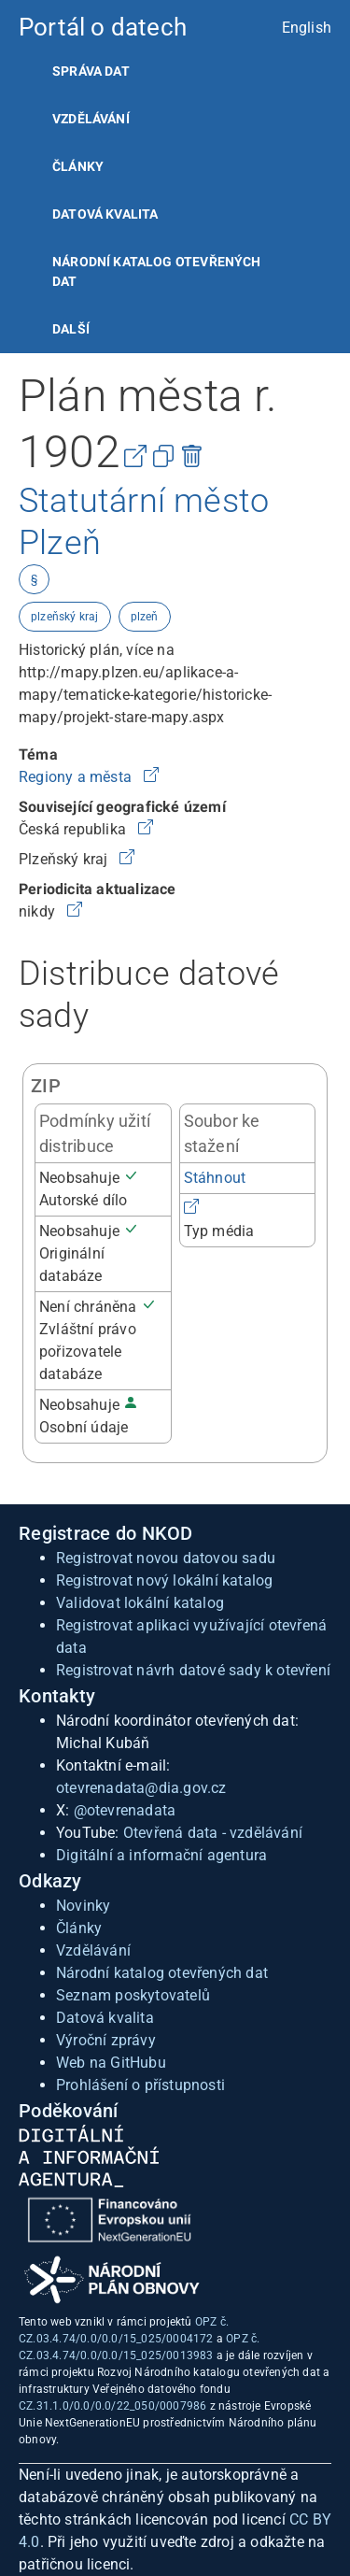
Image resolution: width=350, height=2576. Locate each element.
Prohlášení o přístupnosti (140, 2085)
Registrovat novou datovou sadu (165, 1558)
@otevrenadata (125, 1810)
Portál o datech (103, 27)
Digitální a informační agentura (161, 1855)
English (306, 27)
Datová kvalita (105, 213)
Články (78, 166)
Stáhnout (215, 1178)
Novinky (83, 1905)
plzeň (145, 616)
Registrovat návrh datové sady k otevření (193, 1670)
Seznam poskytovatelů (133, 1995)
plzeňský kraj (65, 616)
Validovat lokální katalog (140, 1603)
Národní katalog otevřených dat (162, 1973)
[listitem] (175, 71)
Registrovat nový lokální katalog (164, 1580)
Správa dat (91, 71)
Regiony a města (77, 777)
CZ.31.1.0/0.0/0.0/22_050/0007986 (112, 2405)
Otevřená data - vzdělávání (212, 1833)
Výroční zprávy (106, 2040)
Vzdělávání (91, 118)
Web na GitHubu (111, 2062)
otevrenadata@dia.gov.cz (141, 1788)
